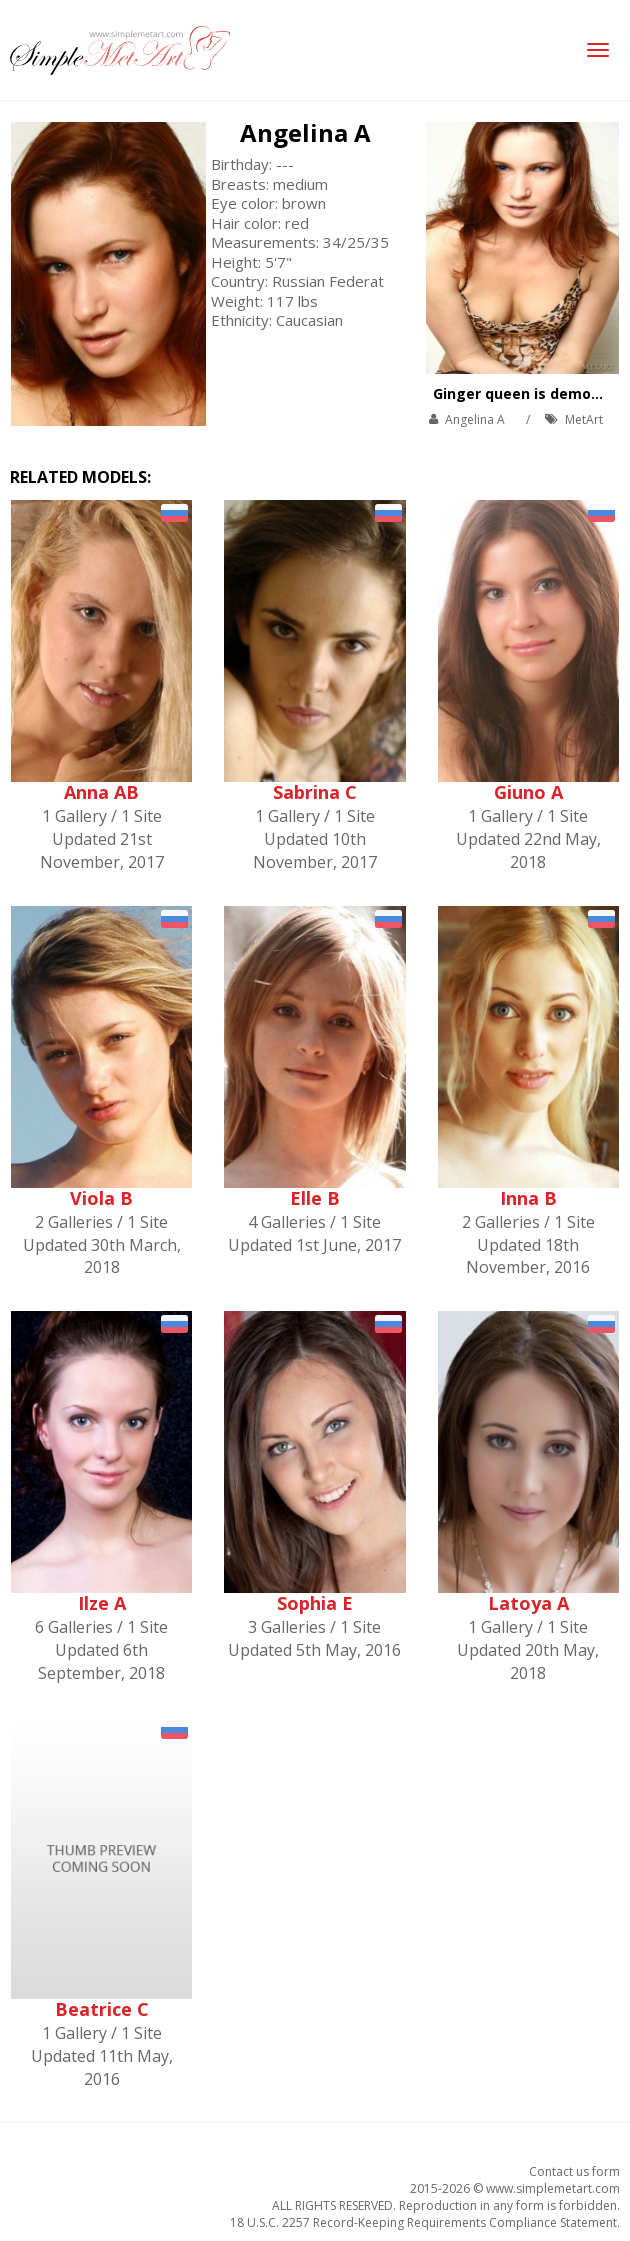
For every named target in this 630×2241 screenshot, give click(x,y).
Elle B (315, 1198)
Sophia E (315, 1603)
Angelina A (305, 132)
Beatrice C (102, 2009)
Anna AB (101, 792)
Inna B (528, 1198)
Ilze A (102, 1603)
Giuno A (528, 792)
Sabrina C (315, 792)
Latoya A (528, 1603)
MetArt (584, 419)
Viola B (101, 1198)
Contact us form (574, 2171)
